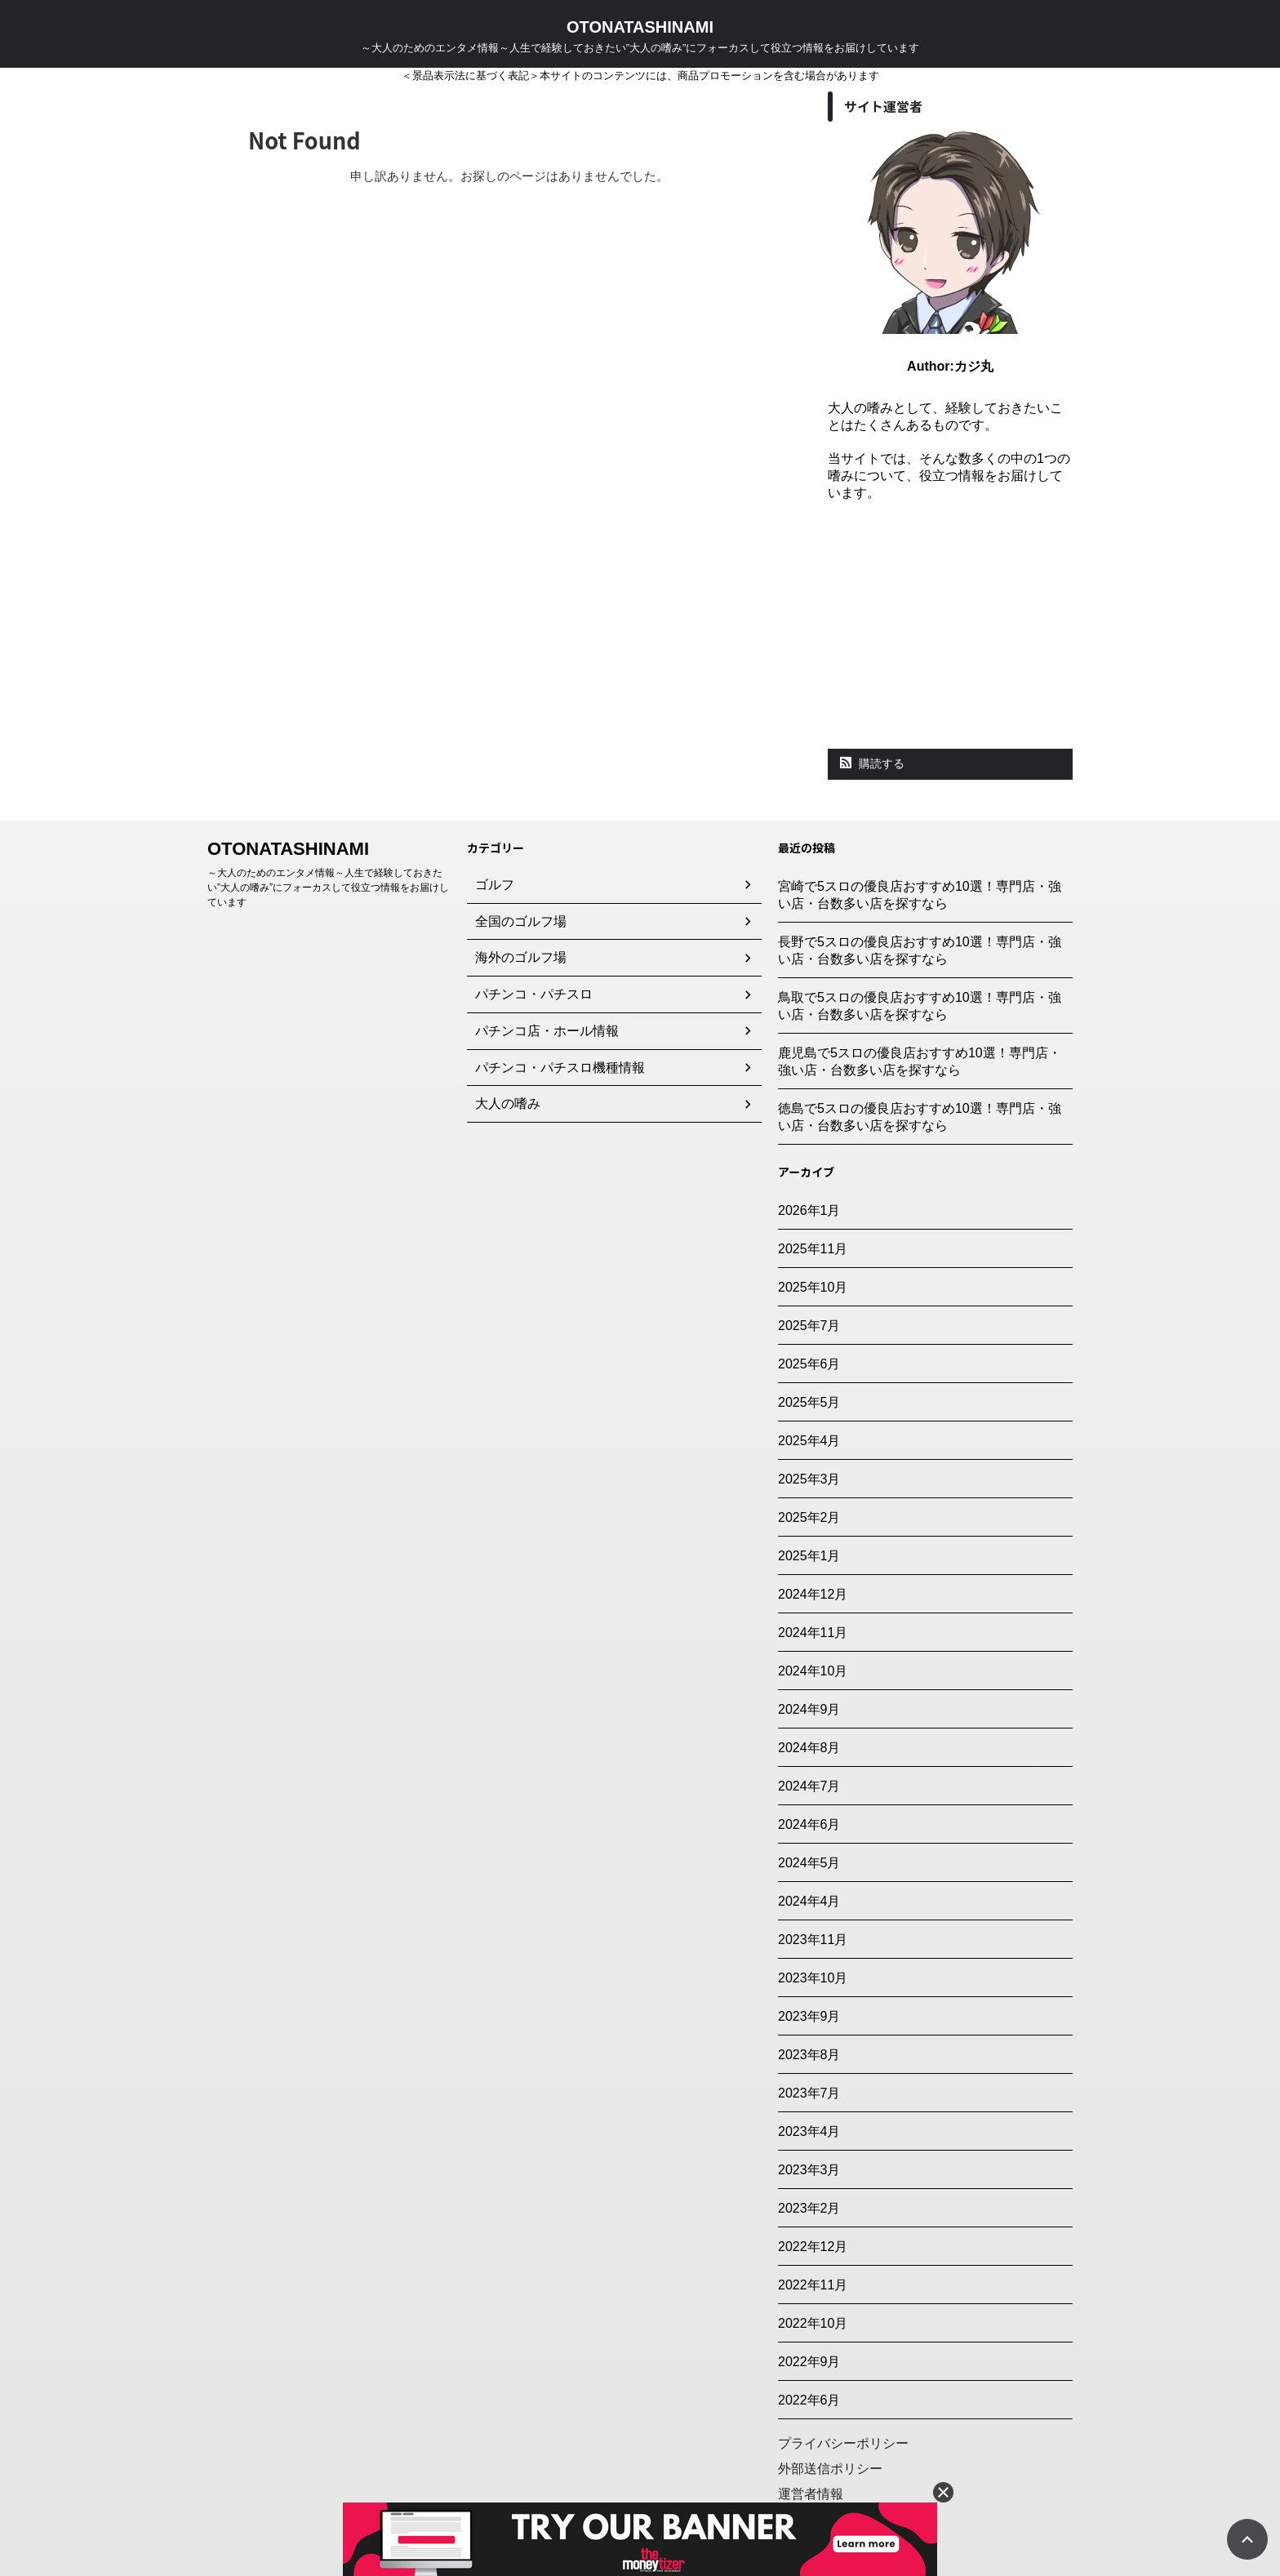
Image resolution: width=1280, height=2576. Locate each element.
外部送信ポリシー (830, 2469)
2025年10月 (812, 1287)
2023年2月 (809, 2208)
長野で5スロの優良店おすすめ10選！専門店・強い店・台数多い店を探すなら (919, 950)
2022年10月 (812, 2323)
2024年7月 (809, 1786)
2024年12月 (812, 1594)
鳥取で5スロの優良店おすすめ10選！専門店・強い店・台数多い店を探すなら (919, 1005)
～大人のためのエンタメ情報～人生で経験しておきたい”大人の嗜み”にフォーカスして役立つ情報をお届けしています (328, 887)
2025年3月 (809, 1479)
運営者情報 (810, 2494)
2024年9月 (809, 1709)
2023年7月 (809, 2093)
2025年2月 (809, 1517)
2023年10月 (812, 1978)
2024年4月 (809, 1901)
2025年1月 (809, 1556)
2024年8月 (809, 1748)
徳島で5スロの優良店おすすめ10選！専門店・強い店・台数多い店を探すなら (919, 1116)
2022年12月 (812, 2246)
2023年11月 (812, 1939)
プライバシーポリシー (843, 2443)
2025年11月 (812, 1249)
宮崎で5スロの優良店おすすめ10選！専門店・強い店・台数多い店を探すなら (919, 894)
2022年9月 (809, 2362)
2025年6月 (809, 1364)
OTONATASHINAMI (640, 27)
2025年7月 (809, 1325)
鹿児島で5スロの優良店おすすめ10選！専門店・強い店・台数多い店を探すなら (919, 1061)
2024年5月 (809, 1863)
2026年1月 (809, 1210)
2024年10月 (812, 1671)
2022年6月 (809, 2400)
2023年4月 (809, 2131)
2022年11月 (812, 2285)
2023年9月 (809, 2016)
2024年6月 (809, 1824)
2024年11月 (812, 1632)
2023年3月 (809, 2170)
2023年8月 (809, 2055)
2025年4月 (809, 1441)
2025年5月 (809, 1402)
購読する (872, 763)
